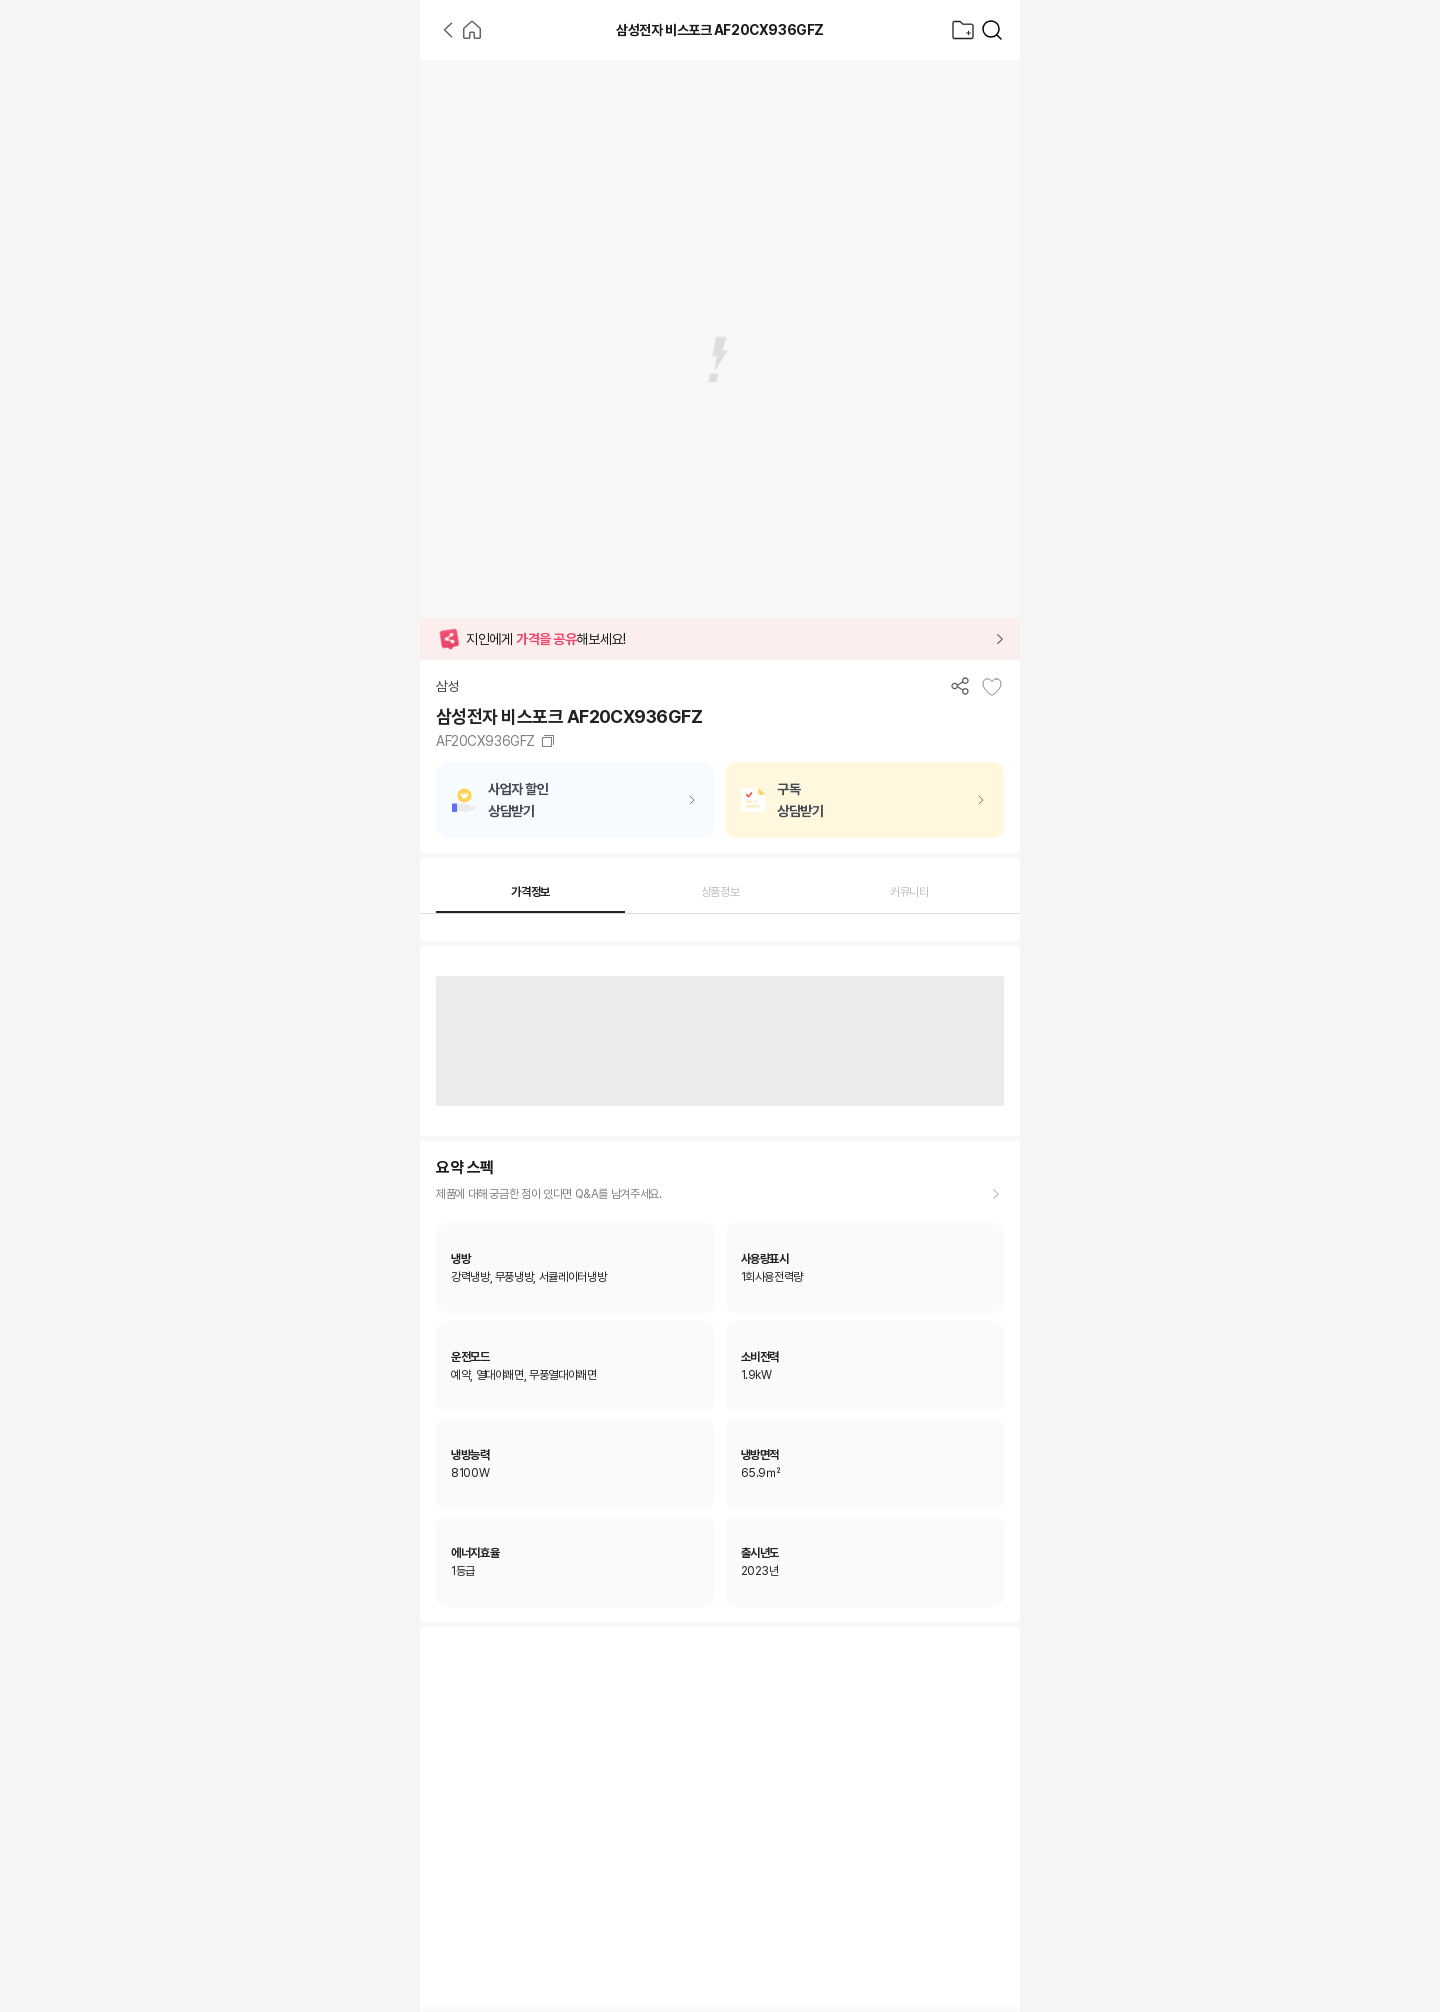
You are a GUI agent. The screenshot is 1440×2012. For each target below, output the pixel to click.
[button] (720, 639)
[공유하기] (960, 685)
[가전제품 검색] (992, 30)
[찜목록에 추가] (992, 687)
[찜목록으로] (963, 30)
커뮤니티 (909, 892)
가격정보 (530, 892)
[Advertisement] (210, 360)
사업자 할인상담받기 (518, 800)
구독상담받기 (800, 800)
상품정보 (720, 892)
